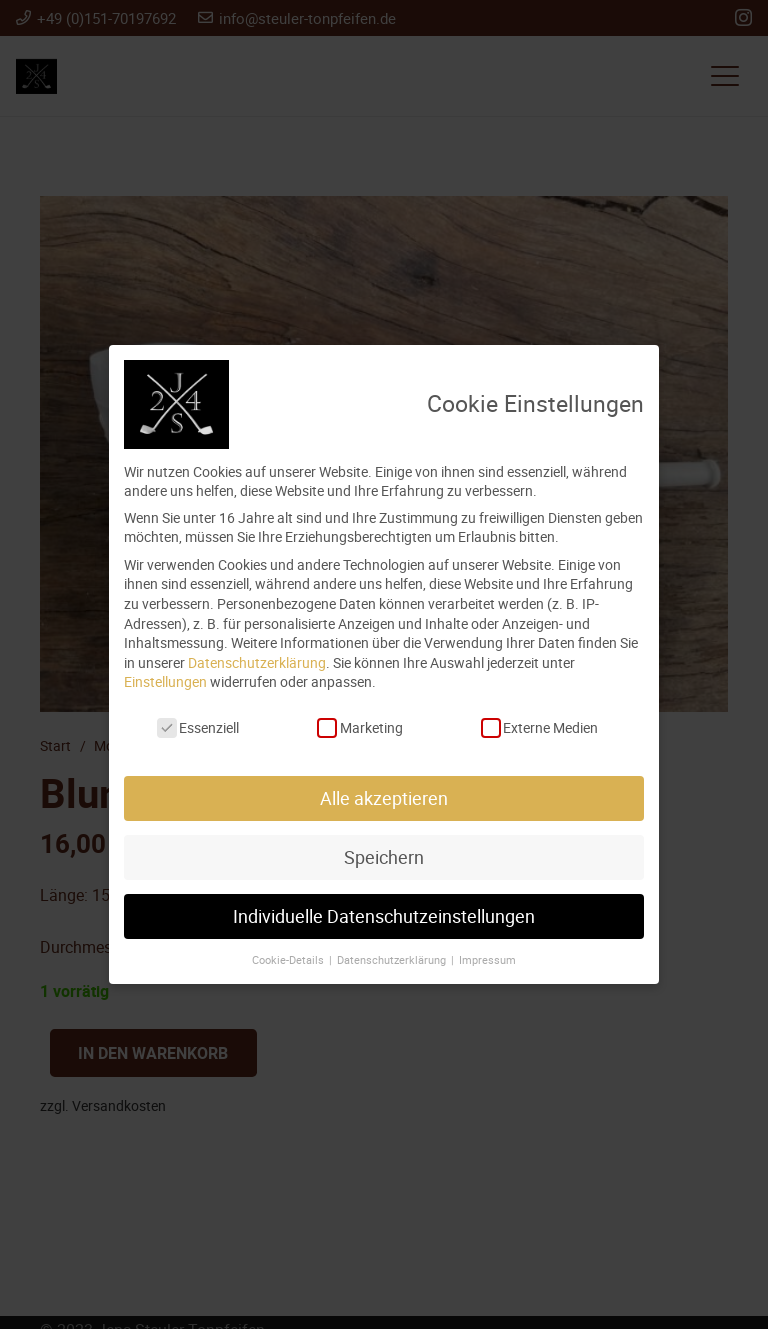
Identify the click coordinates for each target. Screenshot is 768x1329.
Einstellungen (165, 681)
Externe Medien (539, 727)
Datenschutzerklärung (257, 662)
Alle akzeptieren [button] (384, 798)
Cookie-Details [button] (289, 960)
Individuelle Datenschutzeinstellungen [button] (384, 916)
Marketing (359, 727)
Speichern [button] (384, 857)
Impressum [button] (487, 960)
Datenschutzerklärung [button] (393, 960)
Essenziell (198, 727)
